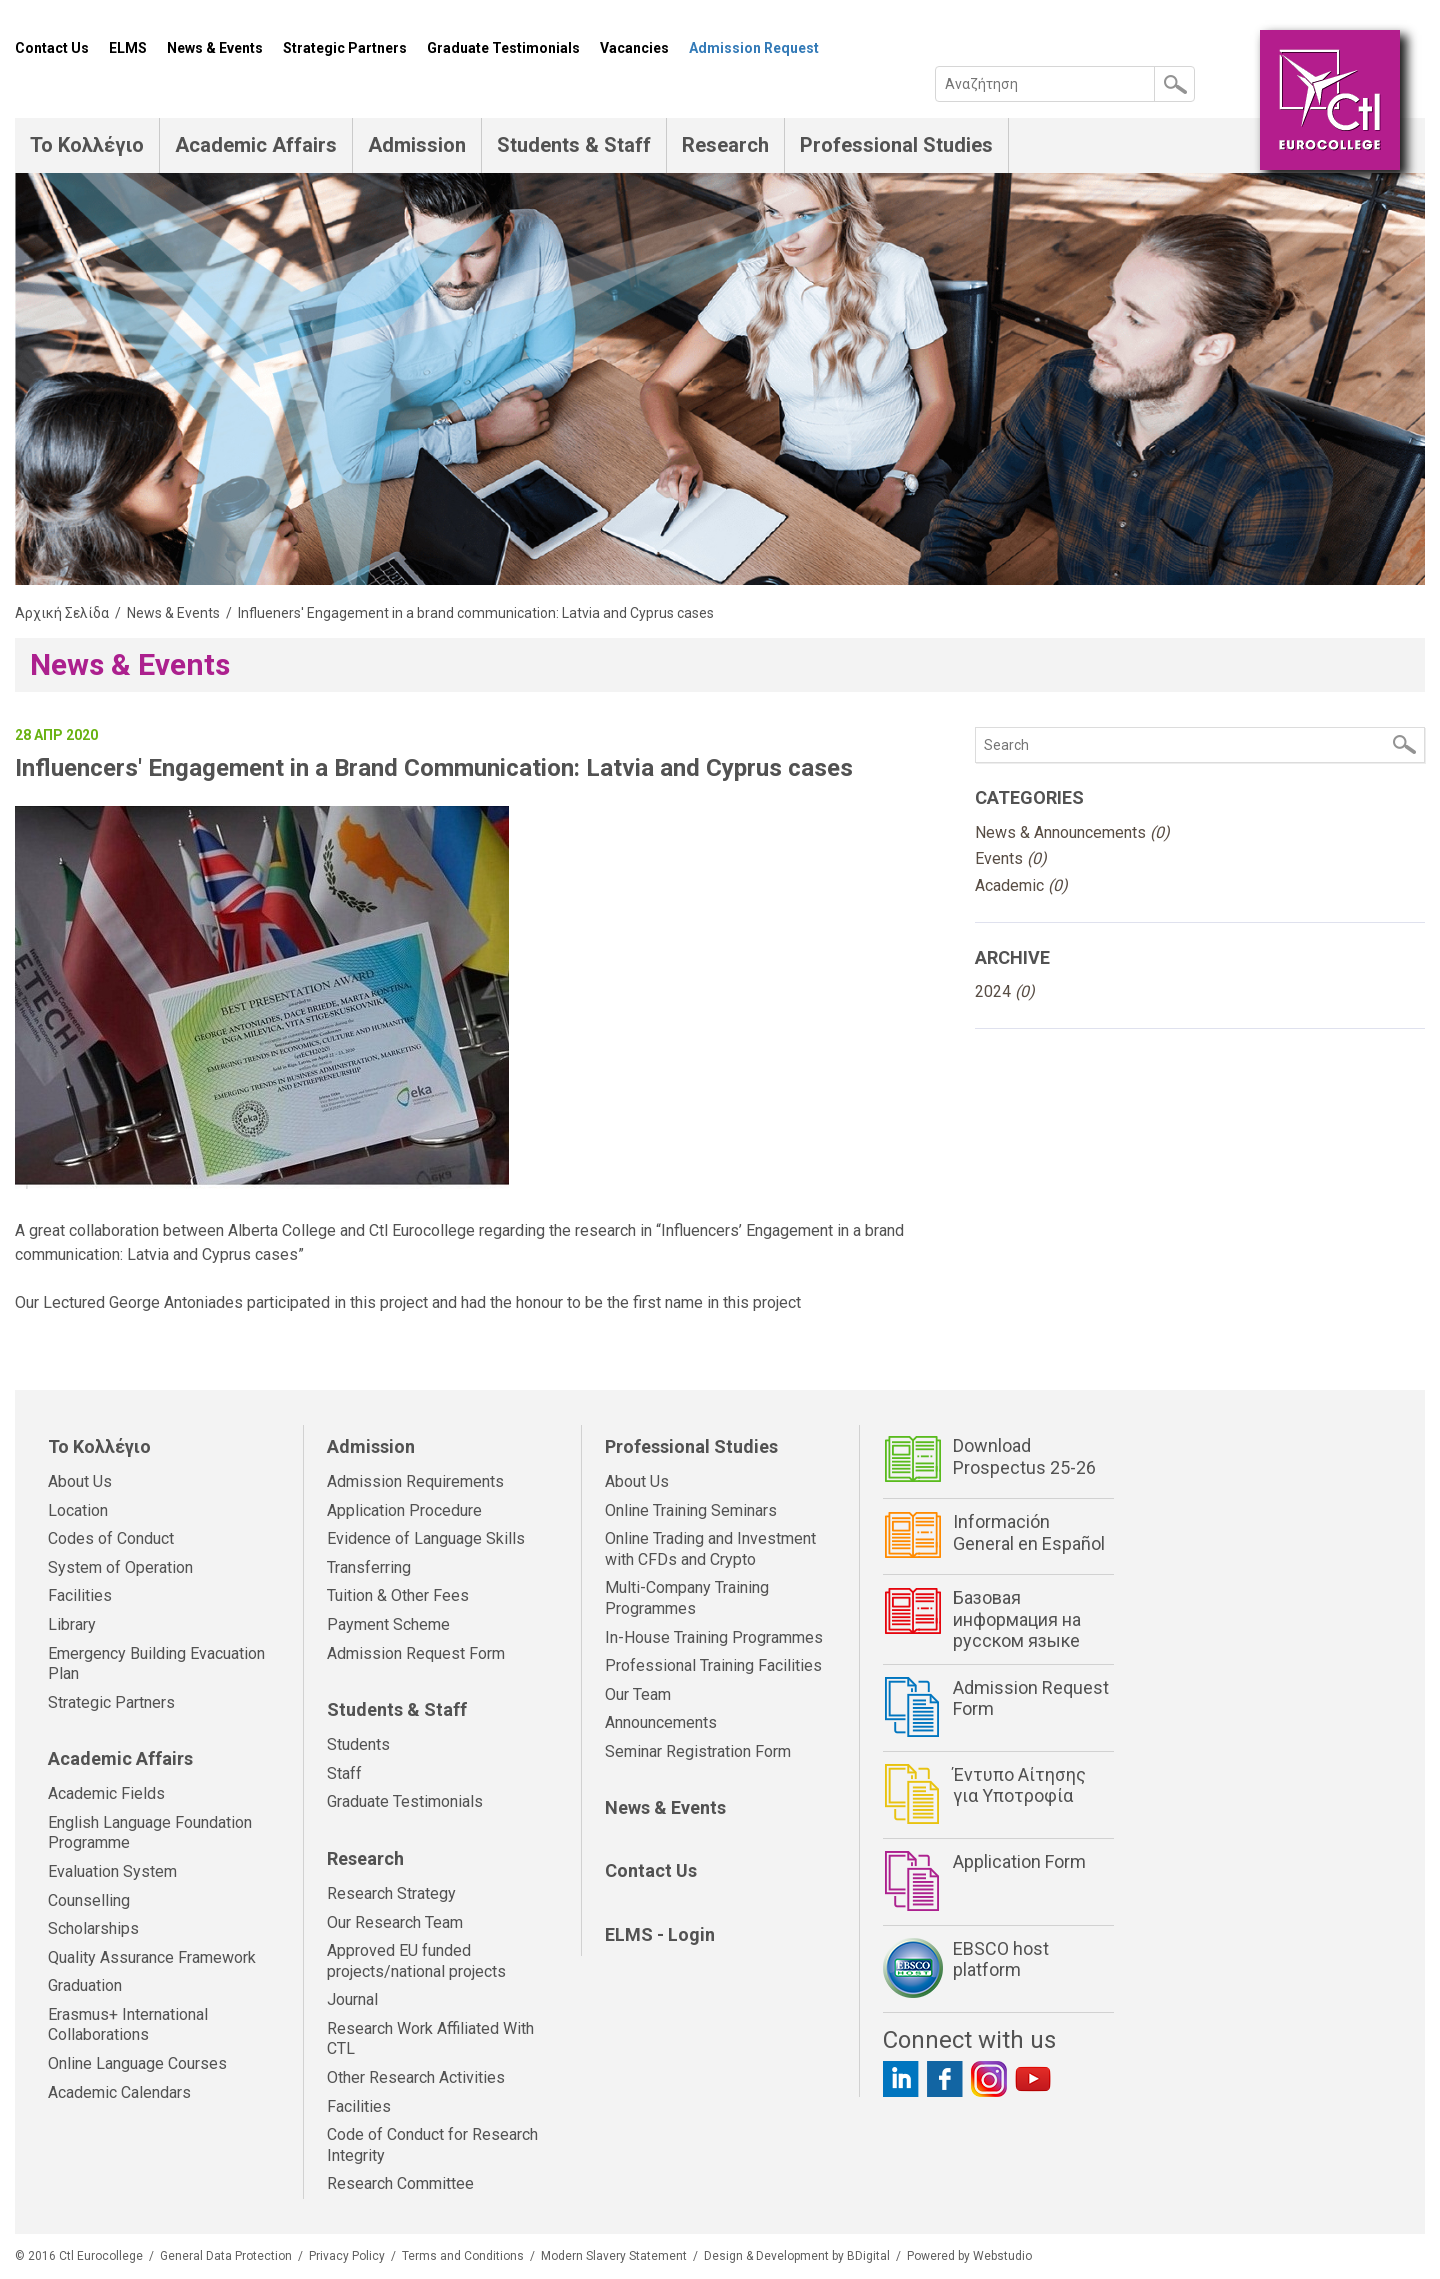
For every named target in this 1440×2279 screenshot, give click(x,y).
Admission (417, 145)
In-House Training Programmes (714, 1637)
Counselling (89, 1900)
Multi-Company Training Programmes (687, 1598)
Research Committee (400, 2183)
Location (78, 1510)
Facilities (80, 1595)
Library (72, 1624)
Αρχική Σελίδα (62, 613)
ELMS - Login (660, 1934)
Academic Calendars (119, 2092)
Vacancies (634, 48)
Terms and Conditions (463, 2256)
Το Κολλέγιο (87, 145)
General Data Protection (226, 2256)
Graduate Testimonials (503, 48)
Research (725, 145)
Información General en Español (1029, 1532)
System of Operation (120, 1567)
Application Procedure (404, 1510)
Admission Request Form (416, 1653)
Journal (352, 1999)
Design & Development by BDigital (797, 2256)
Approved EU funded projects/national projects (416, 1961)
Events (1011, 858)
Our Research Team (395, 1922)
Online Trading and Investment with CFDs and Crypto (710, 1549)
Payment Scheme (388, 1624)
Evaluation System (112, 1871)
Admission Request (754, 48)
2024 (1005, 991)
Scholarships (93, 1928)
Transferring (369, 1567)
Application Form (1019, 1861)
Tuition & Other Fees (398, 1595)
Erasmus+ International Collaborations (128, 2025)
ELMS (128, 48)
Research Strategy (391, 1893)
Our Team (638, 1694)
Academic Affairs (256, 145)
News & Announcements (1072, 832)
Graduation (85, 1985)
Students (358, 1744)
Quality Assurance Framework (152, 1957)
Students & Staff (574, 145)
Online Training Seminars (691, 1510)
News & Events (215, 48)
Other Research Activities (416, 2077)
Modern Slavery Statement (614, 2256)
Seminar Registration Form (698, 1751)
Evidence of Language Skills (426, 1538)
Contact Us (52, 48)
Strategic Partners (345, 48)
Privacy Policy (347, 2256)
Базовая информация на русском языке (1017, 1619)
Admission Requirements (415, 1481)
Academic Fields (106, 1793)
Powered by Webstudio (969, 2256)
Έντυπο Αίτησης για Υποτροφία (1019, 1785)
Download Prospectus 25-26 (1024, 1456)
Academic (1021, 885)
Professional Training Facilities (713, 1665)
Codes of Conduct (111, 1538)
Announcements (661, 1722)
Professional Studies (896, 145)
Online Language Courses (137, 2063)
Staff (344, 1773)
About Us (80, 1481)
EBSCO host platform (1001, 1959)
